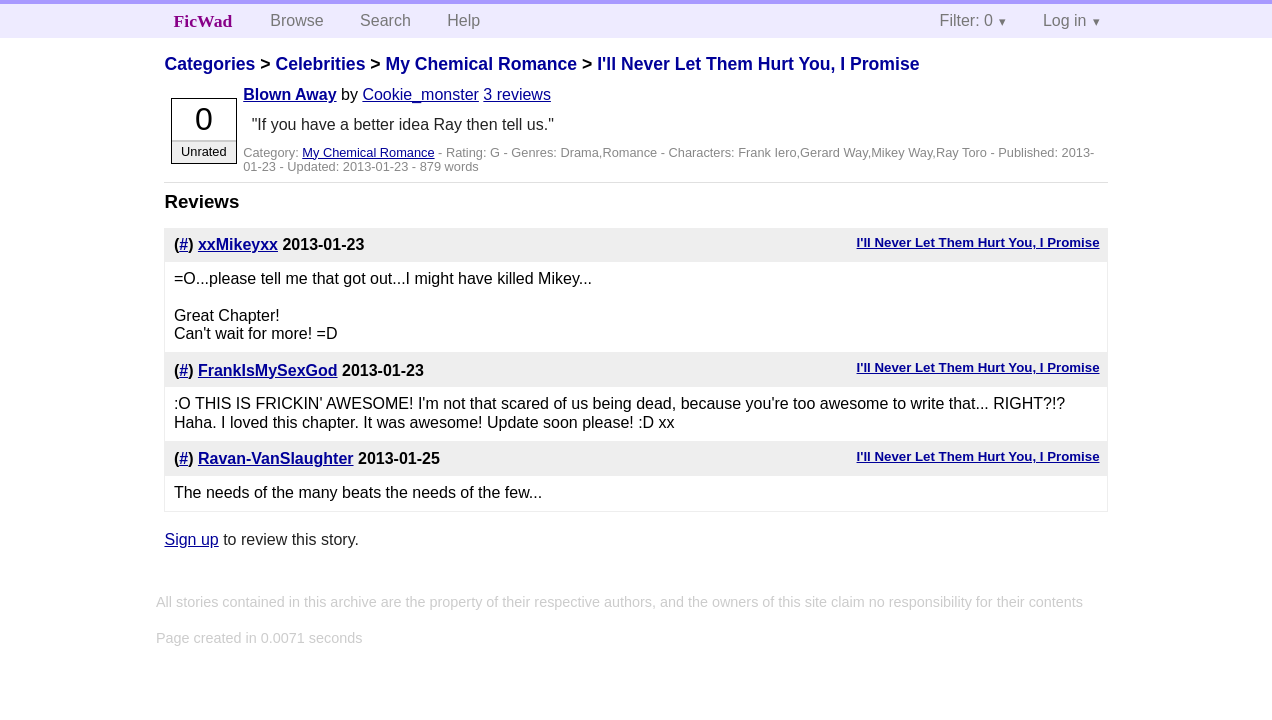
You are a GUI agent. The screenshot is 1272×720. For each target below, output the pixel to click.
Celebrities (320, 64)
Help (463, 20)
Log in (1065, 20)
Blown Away (289, 94)
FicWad (203, 21)
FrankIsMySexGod (268, 370)
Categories (209, 64)
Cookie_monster (420, 94)
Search (385, 20)
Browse (296, 20)
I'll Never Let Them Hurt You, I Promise (758, 64)
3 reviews (517, 94)
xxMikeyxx (238, 244)
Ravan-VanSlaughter (276, 458)
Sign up (191, 539)
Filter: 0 (966, 20)
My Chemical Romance (481, 64)
